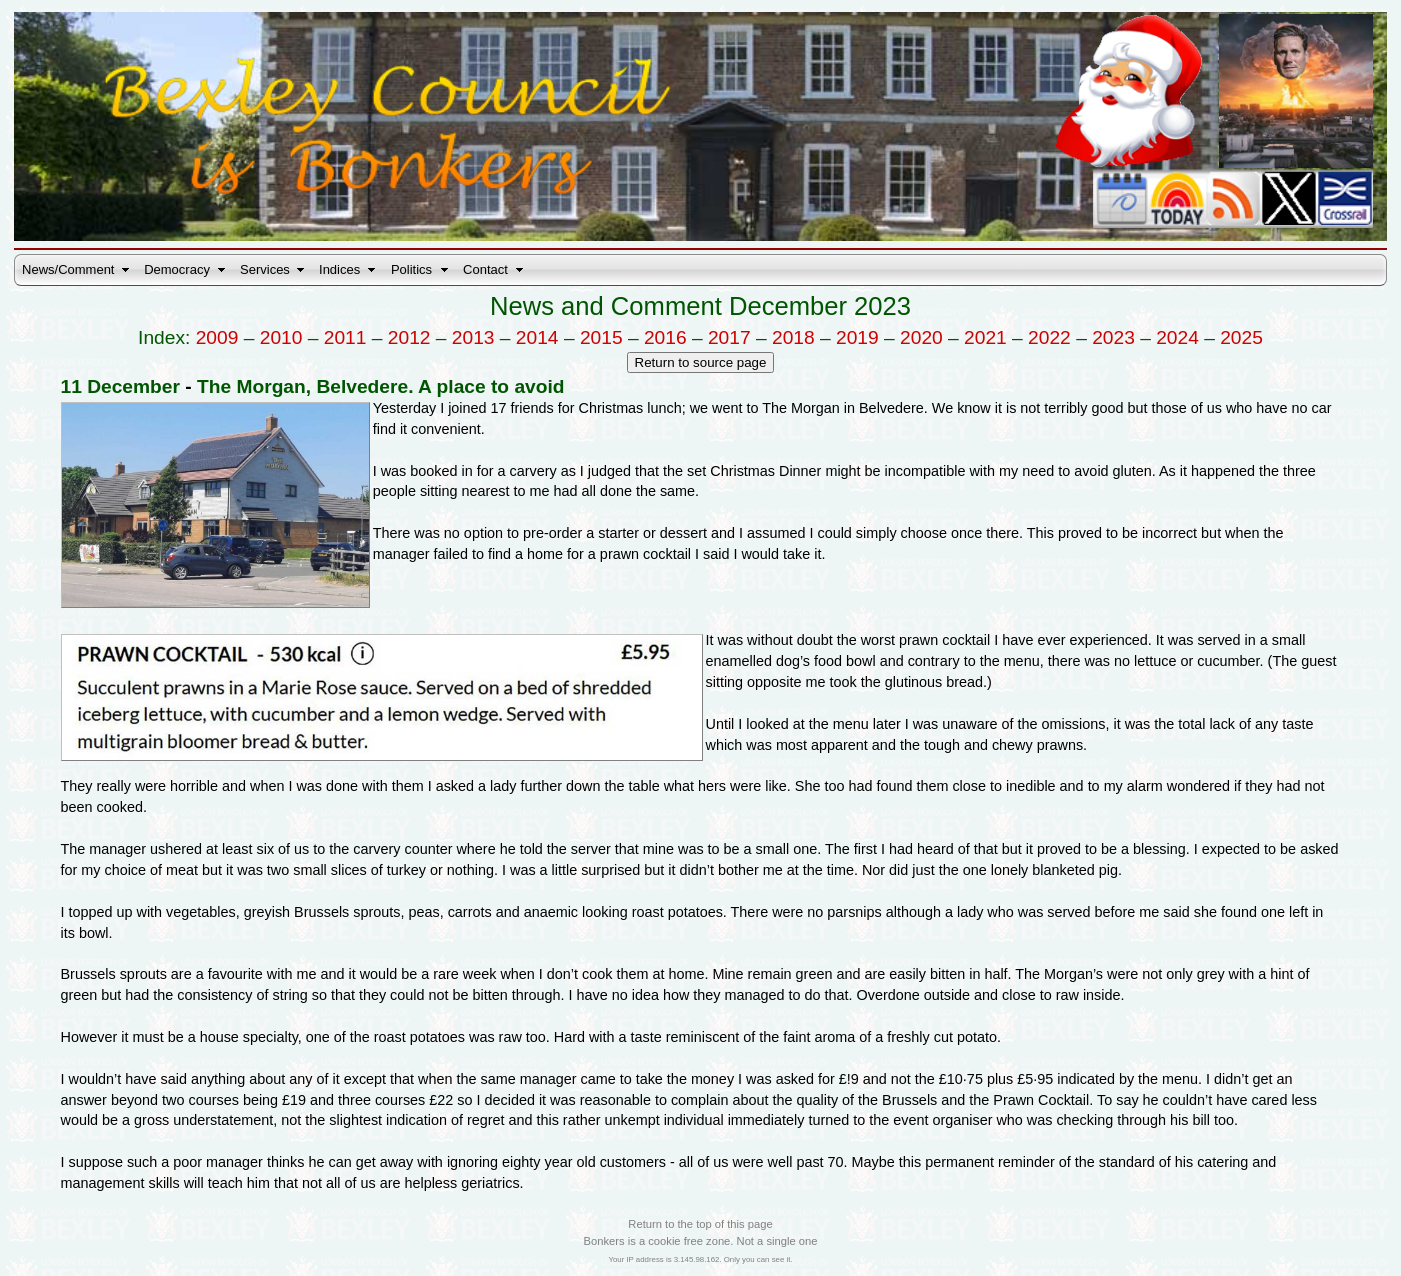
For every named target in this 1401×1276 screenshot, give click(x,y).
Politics (411, 269)
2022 (1049, 337)
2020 (921, 337)
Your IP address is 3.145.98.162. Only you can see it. (700, 1259)
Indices (339, 269)
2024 (1177, 337)
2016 (665, 337)
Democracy (177, 269)
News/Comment (68, 269)
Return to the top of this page (700, 1224)
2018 (793, 337)
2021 (985, 337)
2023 (1113, 337)
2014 (537, 337)
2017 (729, 337)
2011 (345, 337)
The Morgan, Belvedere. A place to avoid (381, 386)
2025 (1241, 337)
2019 (857, 337)
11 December (120, 386)
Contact (485, 269)
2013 (473, 337)
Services (265, 269)
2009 (217, 337)
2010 (281, 337)
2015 (601, 337)
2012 (409, 337)
